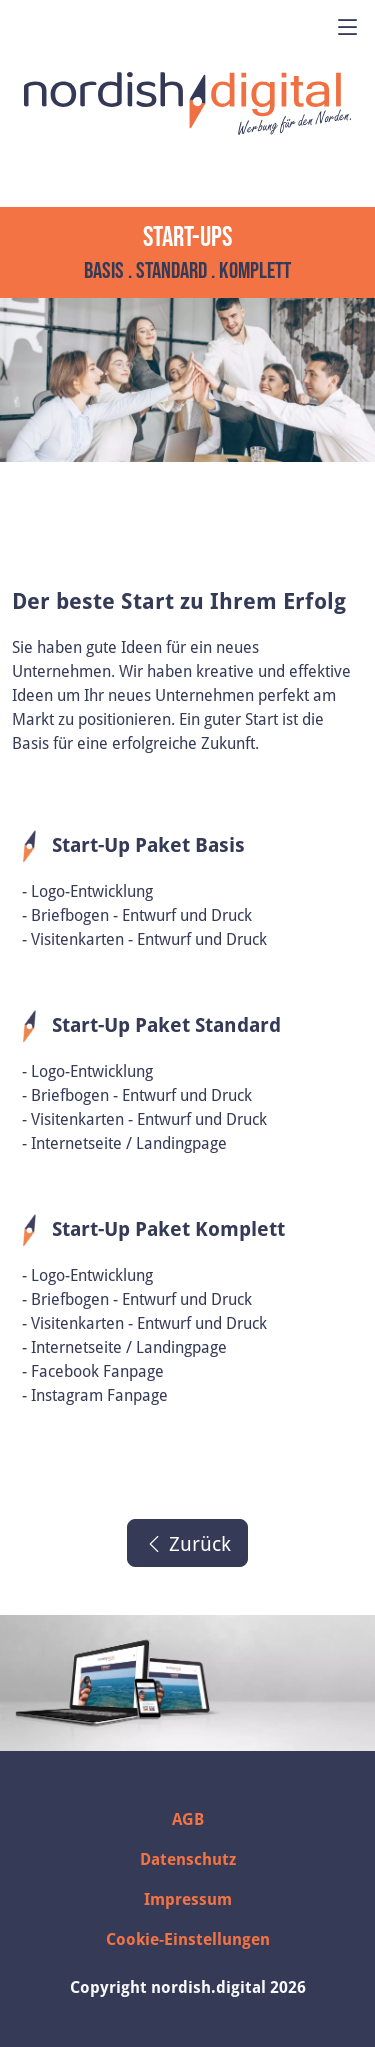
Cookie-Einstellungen (188, 1939)
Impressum (188, 1899)
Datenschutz (188, 1859)
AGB (188, 1819)
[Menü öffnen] (348, 27)
